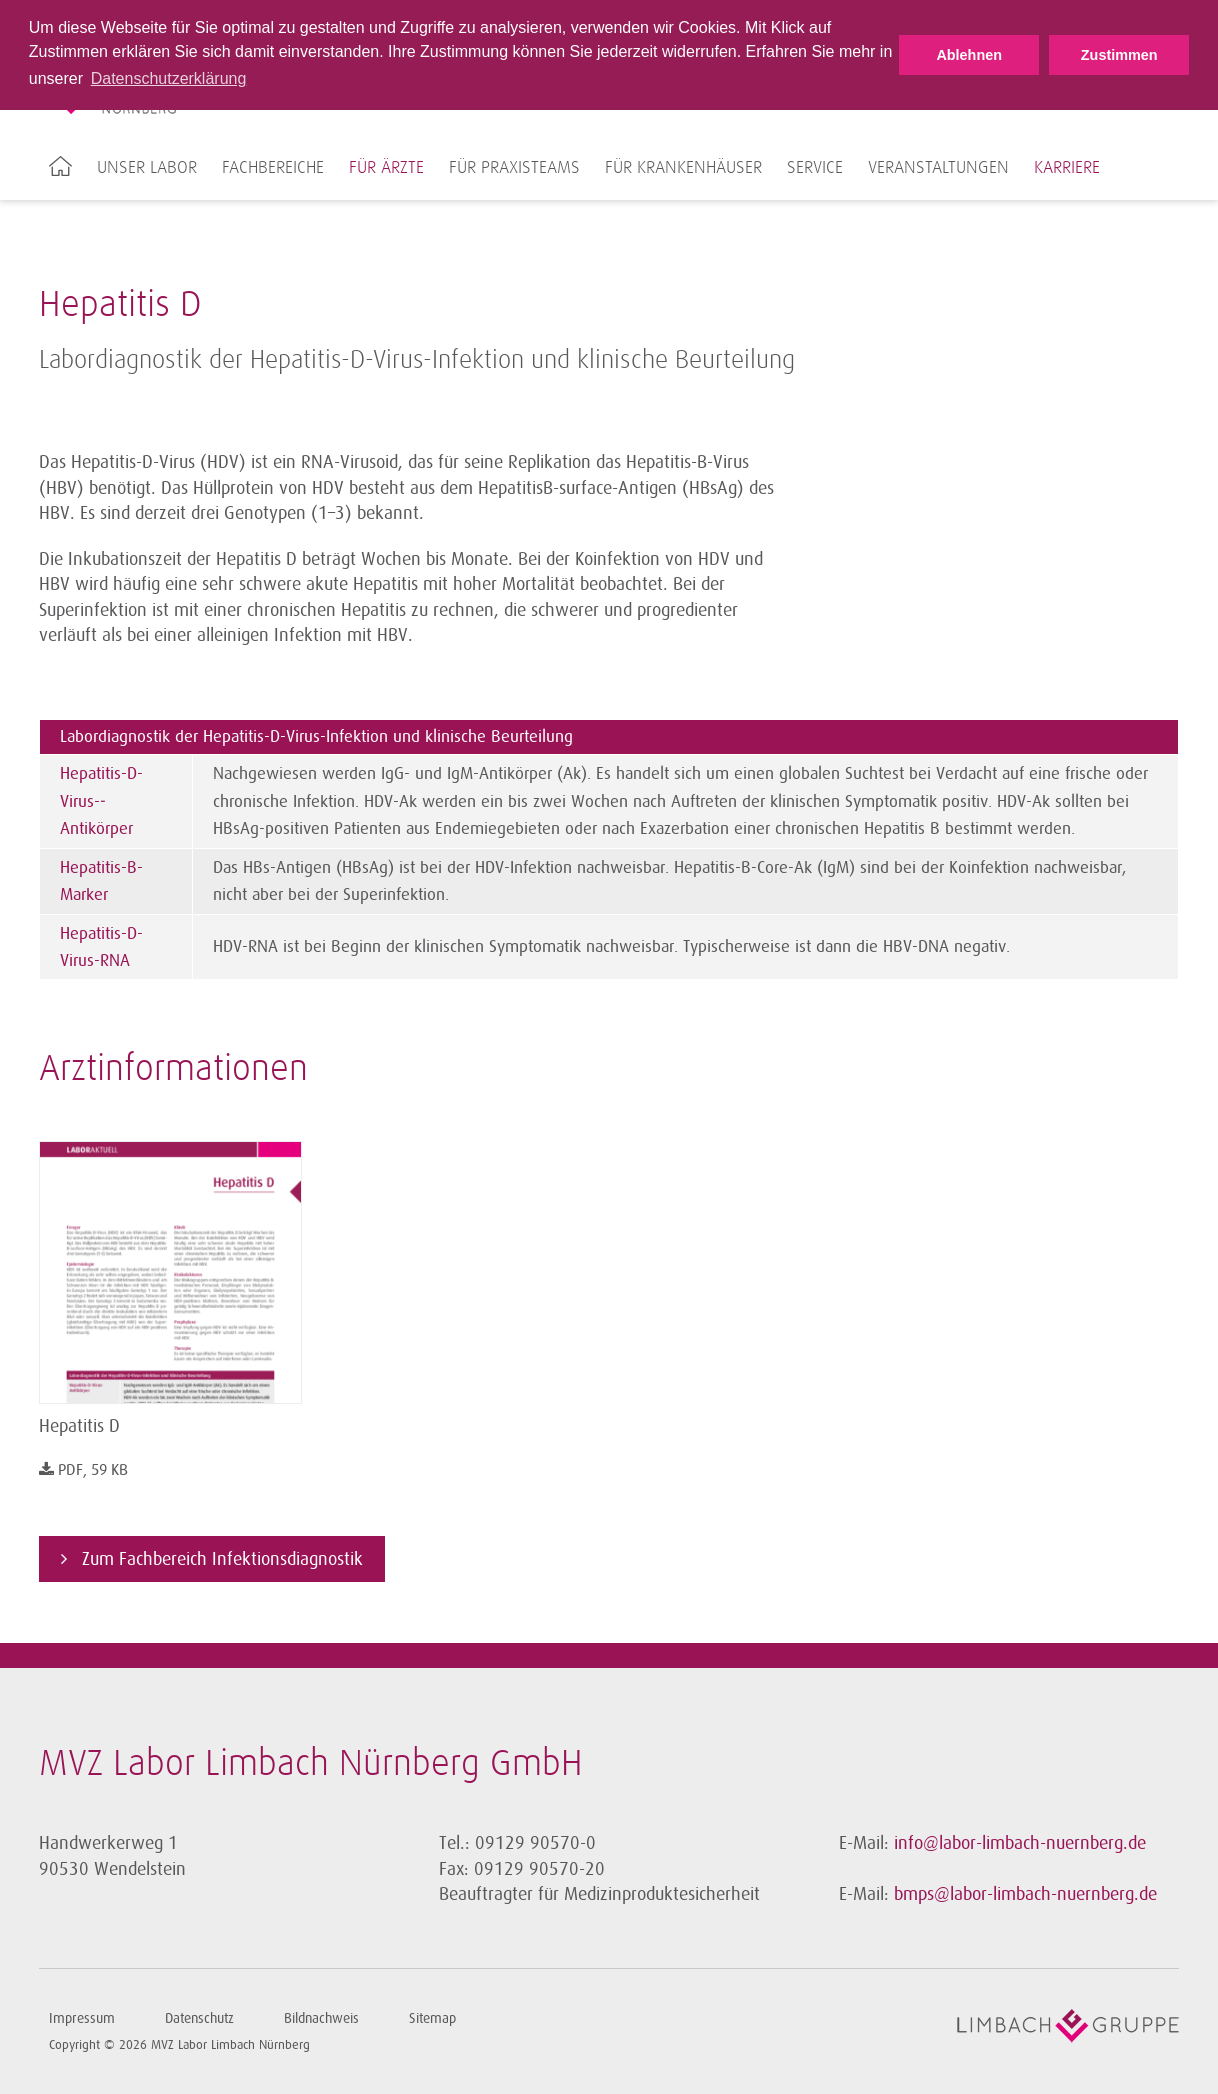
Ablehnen (969, 55)
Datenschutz (199, 2018)
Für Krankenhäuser (683, 168)
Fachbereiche (273, 168)
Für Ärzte (386, 168)
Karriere (1067, 168)
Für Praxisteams (514, 168)
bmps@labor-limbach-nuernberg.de (1025, 1894)
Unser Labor (147, 168)
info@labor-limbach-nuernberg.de (1020, 1843)
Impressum (82, 2018)
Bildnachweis (321, 2018)
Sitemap (432, 2018)
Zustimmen (1119, 55)
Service (815, 168)
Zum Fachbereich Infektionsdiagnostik (220, 1559)
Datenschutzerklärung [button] (169, 78)
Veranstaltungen (938, 168)
